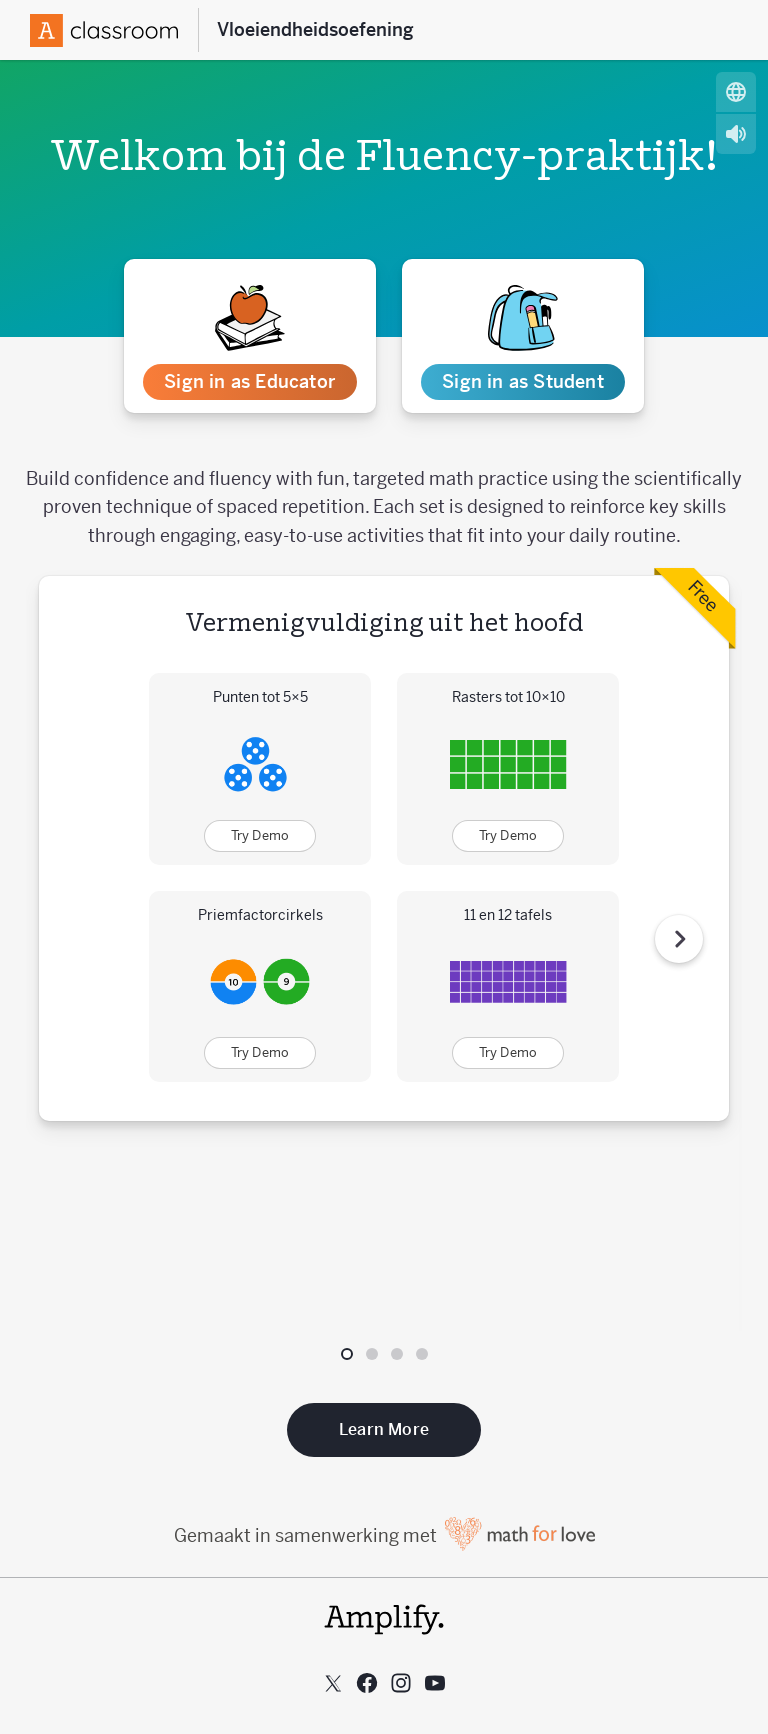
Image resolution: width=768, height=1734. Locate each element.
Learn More (384, 1233)
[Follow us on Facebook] (367, 1487)
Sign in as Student (523, 381)
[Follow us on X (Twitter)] (333, 1487)
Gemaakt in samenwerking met (384, 1339)
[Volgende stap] (679, 841)
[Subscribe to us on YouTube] (435, 1487)
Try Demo (260, 835)
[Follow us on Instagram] (401, 1487)
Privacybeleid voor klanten (384, 1593)
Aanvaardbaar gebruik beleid (384, 1624)
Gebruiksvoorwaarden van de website (384, 1656)
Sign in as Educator (249, 381)
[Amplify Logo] (104, 30)
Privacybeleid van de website (384, 1687)
